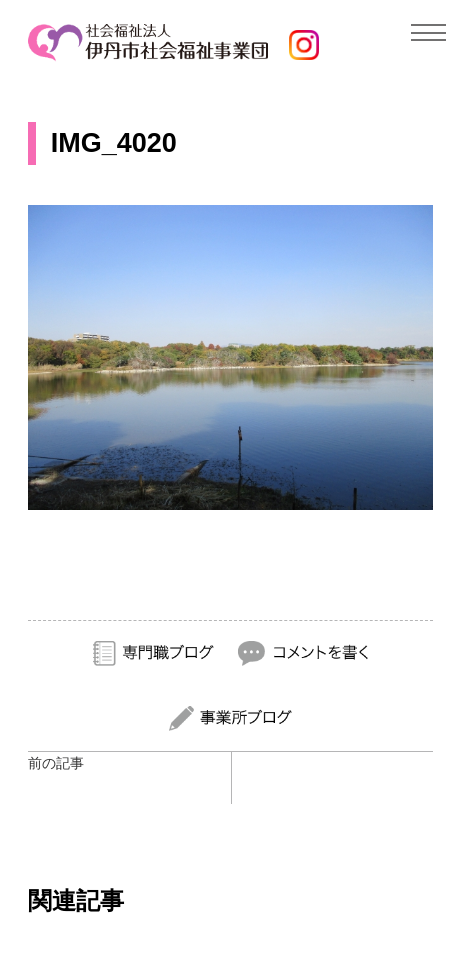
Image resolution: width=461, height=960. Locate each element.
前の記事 (56, 763)
